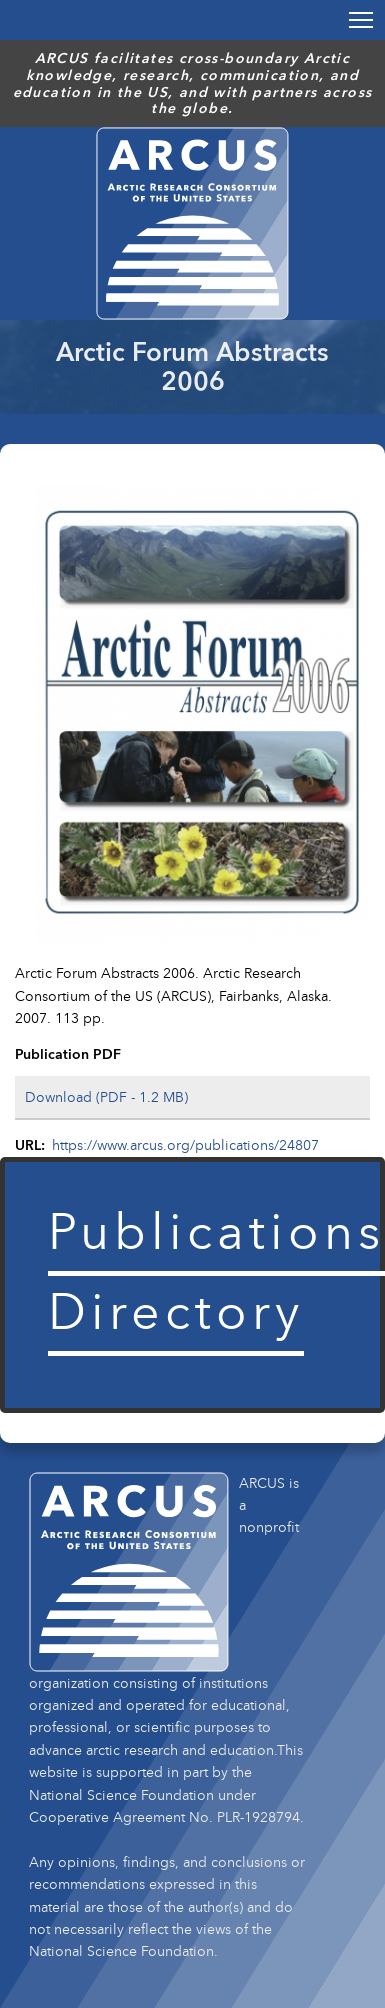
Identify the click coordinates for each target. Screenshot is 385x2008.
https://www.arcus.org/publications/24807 (185, 1144)
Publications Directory (216, 1270)
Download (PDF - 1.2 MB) (106, 1096)
